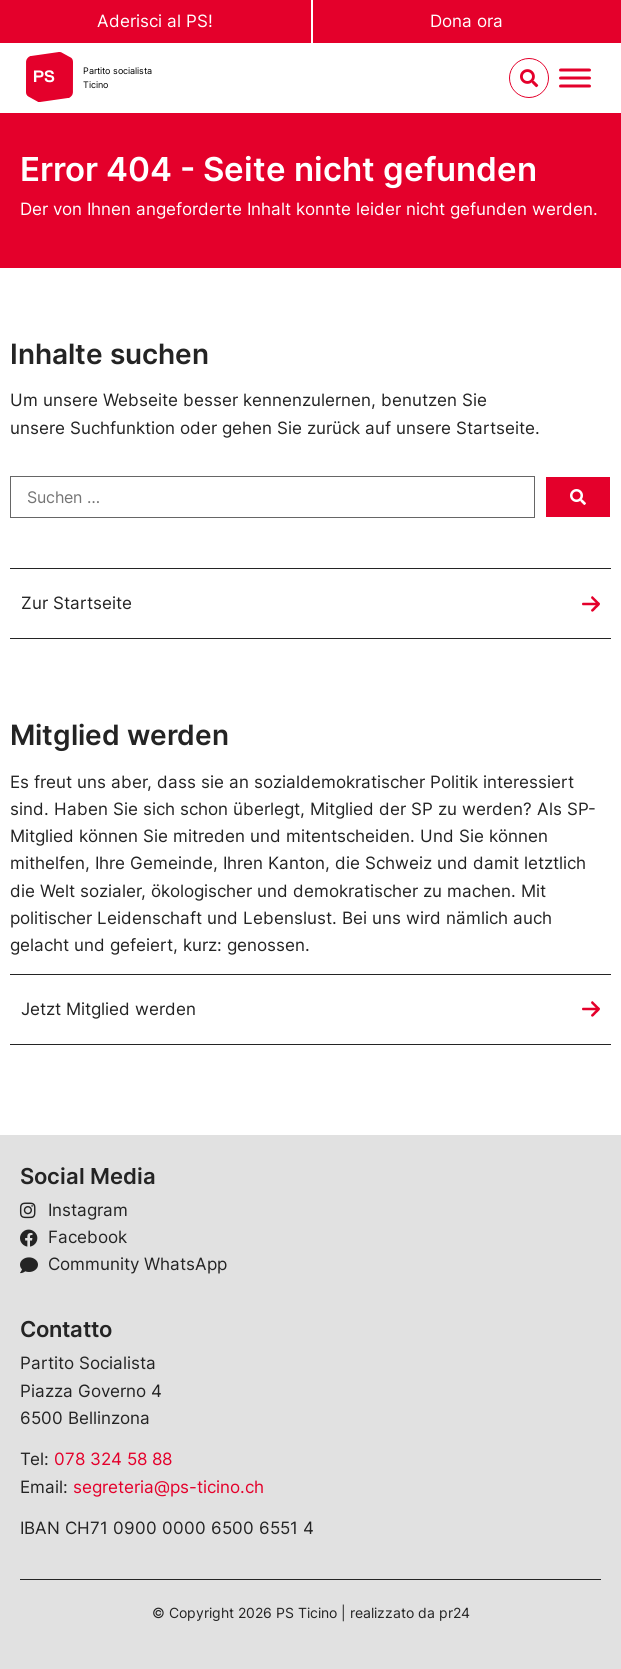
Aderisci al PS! (155, 21)
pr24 (454, 1612)
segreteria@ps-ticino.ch (168, 1487)
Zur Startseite (76, 603)
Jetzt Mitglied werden (108, 1009)
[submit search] (578, 497)
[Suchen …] (272, 497)
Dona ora (466, 21)
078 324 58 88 (113, 1459)
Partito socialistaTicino (117, 77)
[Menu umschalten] (575, 78)
